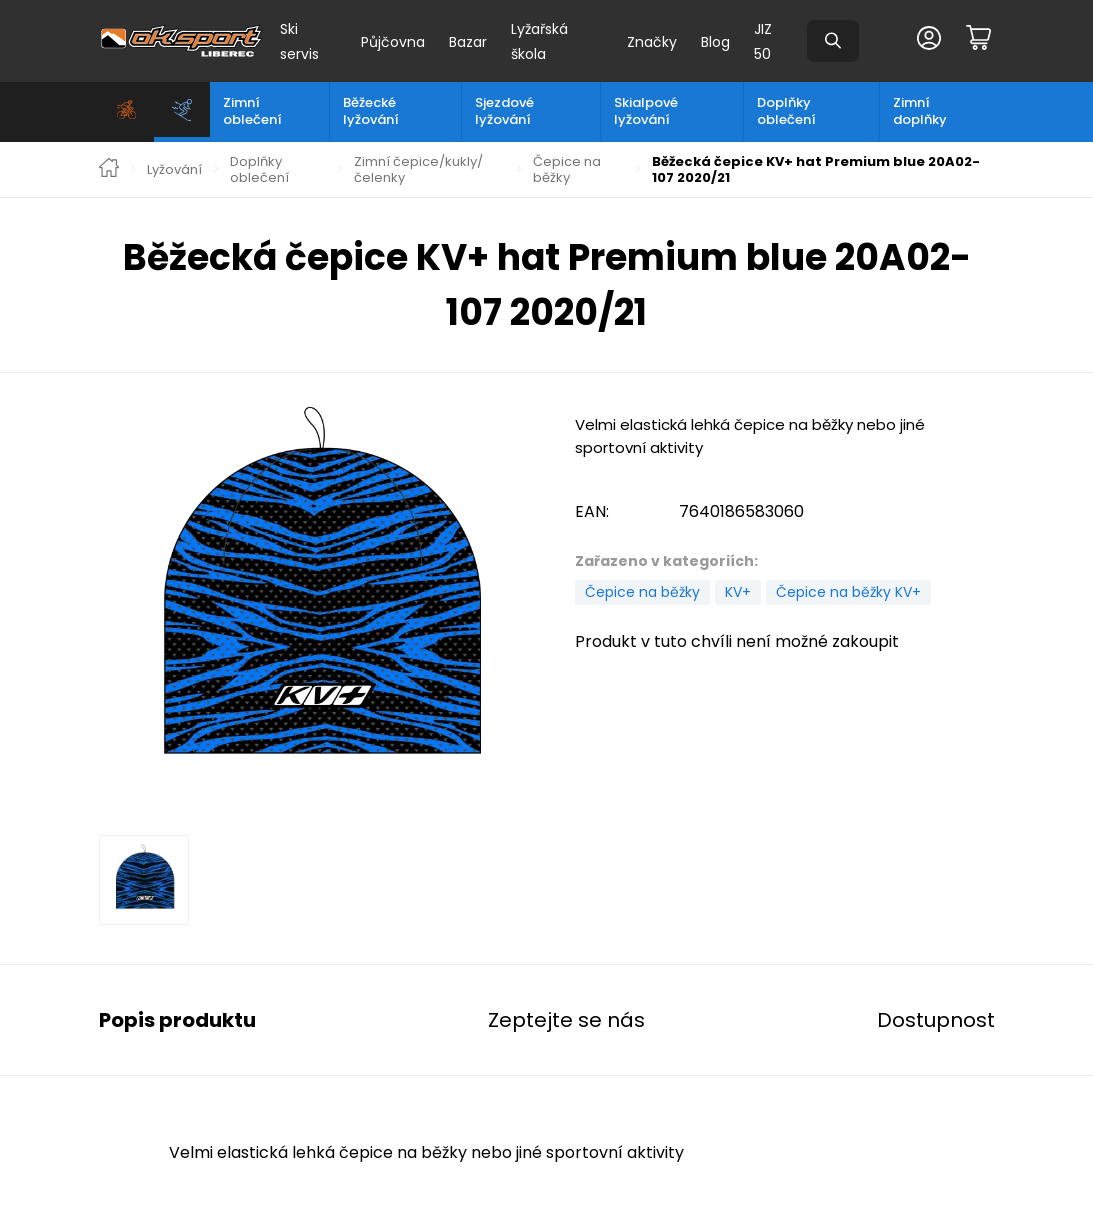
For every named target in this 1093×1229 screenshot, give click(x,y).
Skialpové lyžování (646, 111)
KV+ (738, 592)
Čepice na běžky (567, 169)
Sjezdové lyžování (504, 111)
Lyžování (174, 170)
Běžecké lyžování (371, 111)
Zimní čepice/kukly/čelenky (418, 169)
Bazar (468, 42)
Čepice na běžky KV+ (848, 592)
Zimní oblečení (252, 111)
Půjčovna (393, 42)
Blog (715, 42)
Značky (652, 42)
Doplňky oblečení (786, 111)
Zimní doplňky (920, 111)
